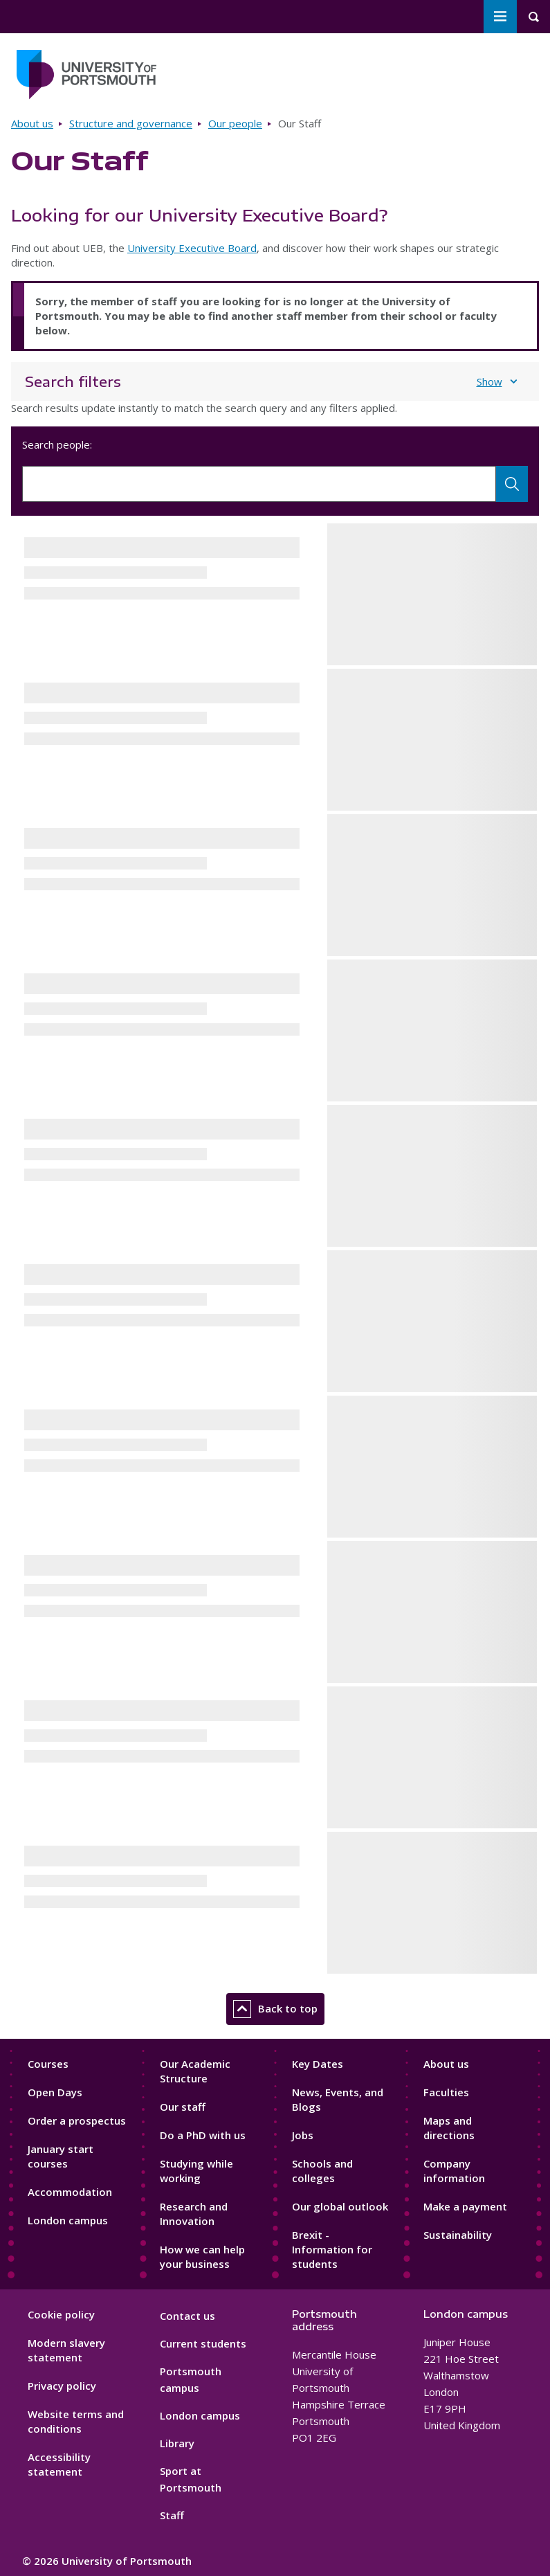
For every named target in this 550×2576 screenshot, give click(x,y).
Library (177, 2443)
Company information (454, 2170)
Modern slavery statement (66, 2350)
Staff (172, 2515)
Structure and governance (130, 123)
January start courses (60, 2156)
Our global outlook (340, 2206)
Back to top (275, 2009)
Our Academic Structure (195, 2071)
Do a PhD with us (203, 2135)
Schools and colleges (322, 2170)
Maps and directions (449, 2128)
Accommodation (70, 2192)
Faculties (446, 2092)
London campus (68, 2220)
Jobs (302, 2135)
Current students (203, 2343)
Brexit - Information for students (332, 2249)
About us (32, 123)
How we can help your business (202, 2256)
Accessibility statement (59, 2464)
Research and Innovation (194, 2213)
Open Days (55, 2092)
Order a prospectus (77, 2120)
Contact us (187, 2316)
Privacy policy (62, 2386)
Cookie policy (61, 2314)
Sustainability (457, 2235)
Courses (48, 2064)
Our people (235, 123)
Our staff (182, 2107)
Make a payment (465, 2206)
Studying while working (196, 2170)
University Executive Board (192, 248)
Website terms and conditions (76, 2421)
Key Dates (317, 2064)
